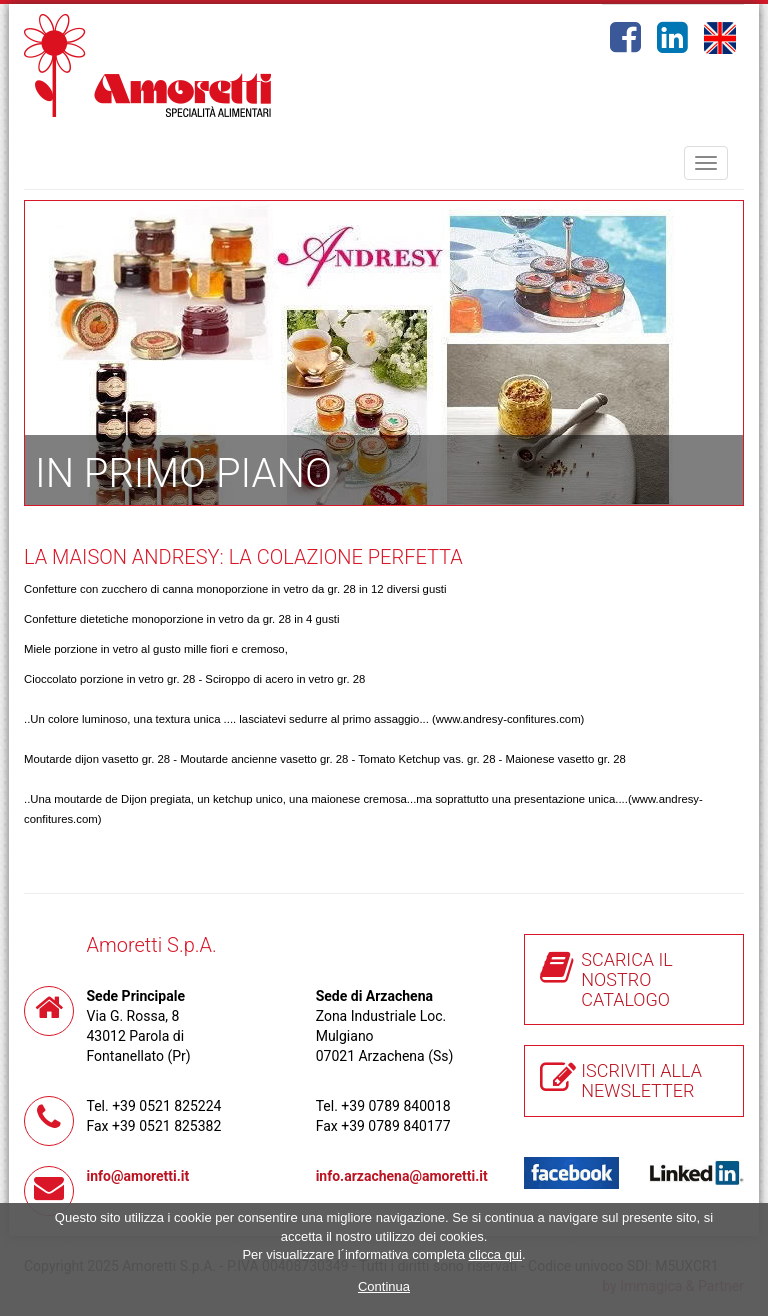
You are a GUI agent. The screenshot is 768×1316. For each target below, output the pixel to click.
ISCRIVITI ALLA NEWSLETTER (641, 1080)
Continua (384, 1286)
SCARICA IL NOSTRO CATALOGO (626, 979)
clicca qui (495, 1254)
